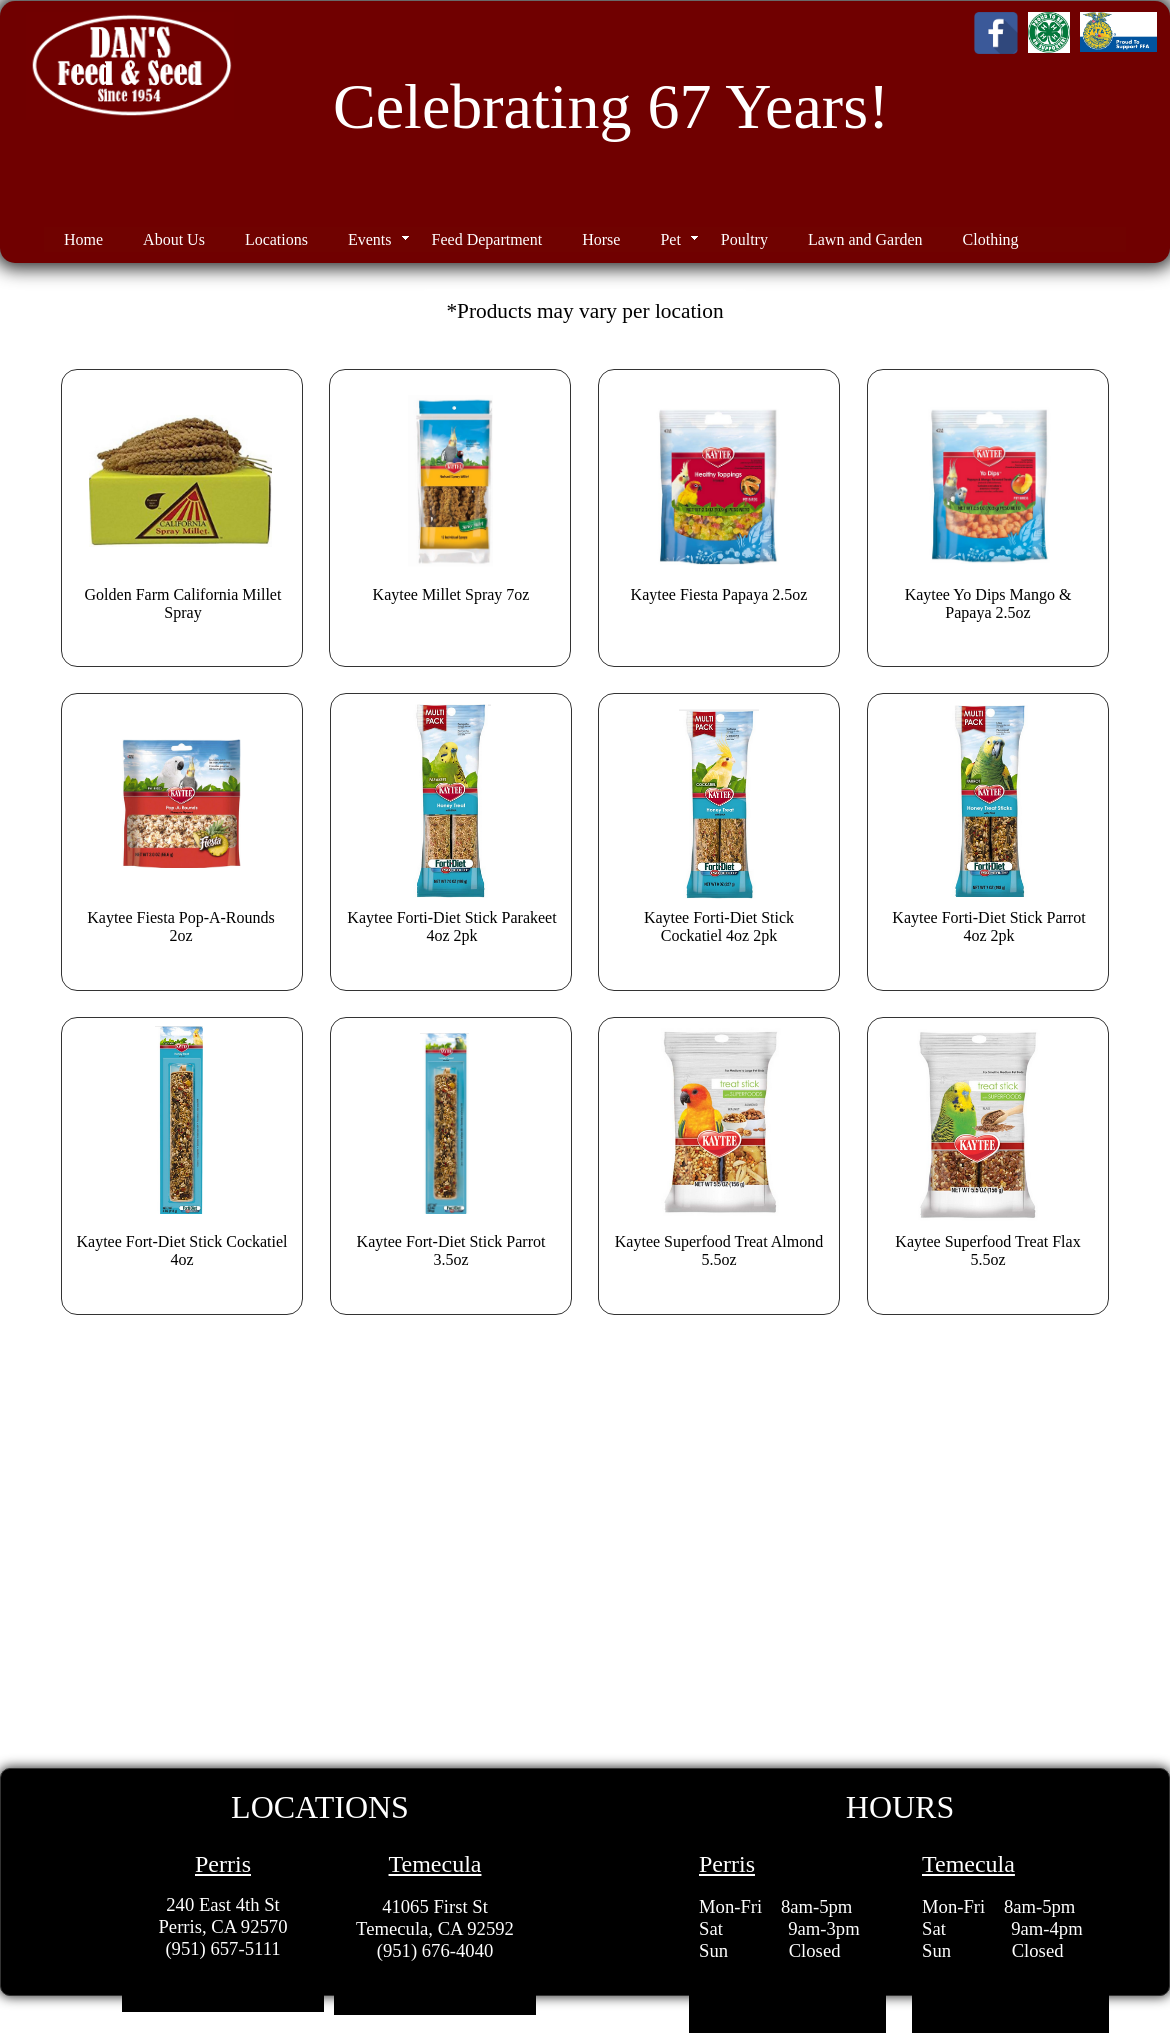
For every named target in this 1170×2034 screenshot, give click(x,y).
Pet (670, 239)
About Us (174, 239)
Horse (601, 239)
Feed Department (487, 239)
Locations (276, 239)
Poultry (744, 239)
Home (83, 239)
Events (370, 239)
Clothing (991, 239)
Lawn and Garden (865, 239)
